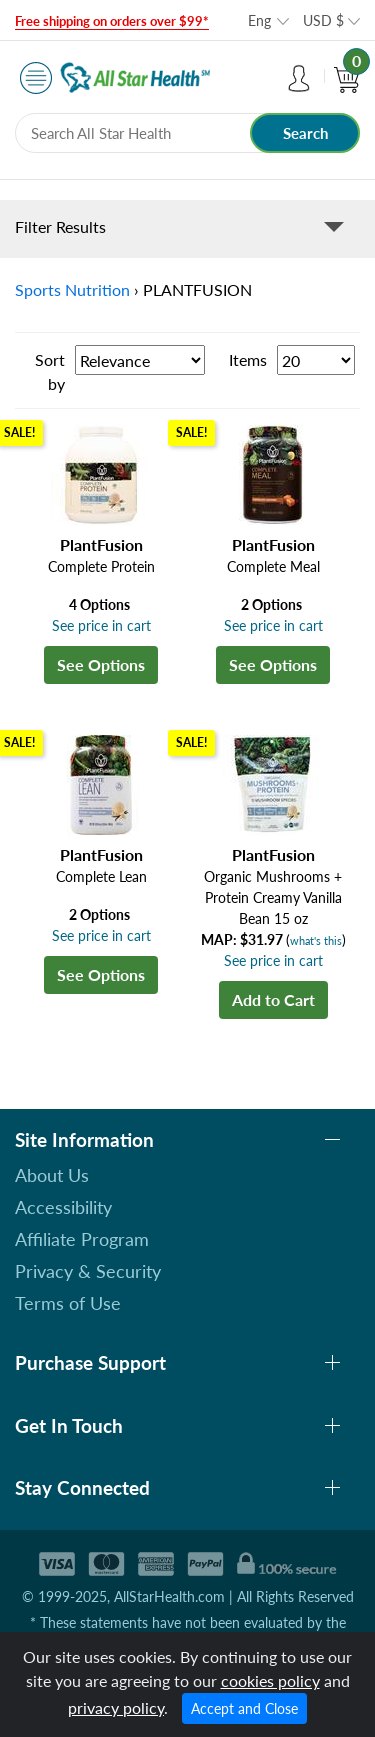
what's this (316, 940)
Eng (259, 20)
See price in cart (101, 625)
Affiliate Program (82, 1239)
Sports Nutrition (72, 289)
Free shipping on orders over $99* (112, 21)
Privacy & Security (88, 1271)
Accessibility (63, 1207)
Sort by (50, 371)
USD (323, 20)
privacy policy (116, 1707)
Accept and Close (244, 1708)
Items (248, 359)
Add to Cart (273, 999)
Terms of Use (68, 1303)
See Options (101, 664)
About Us (52, 1175)
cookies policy (270, 1680)
